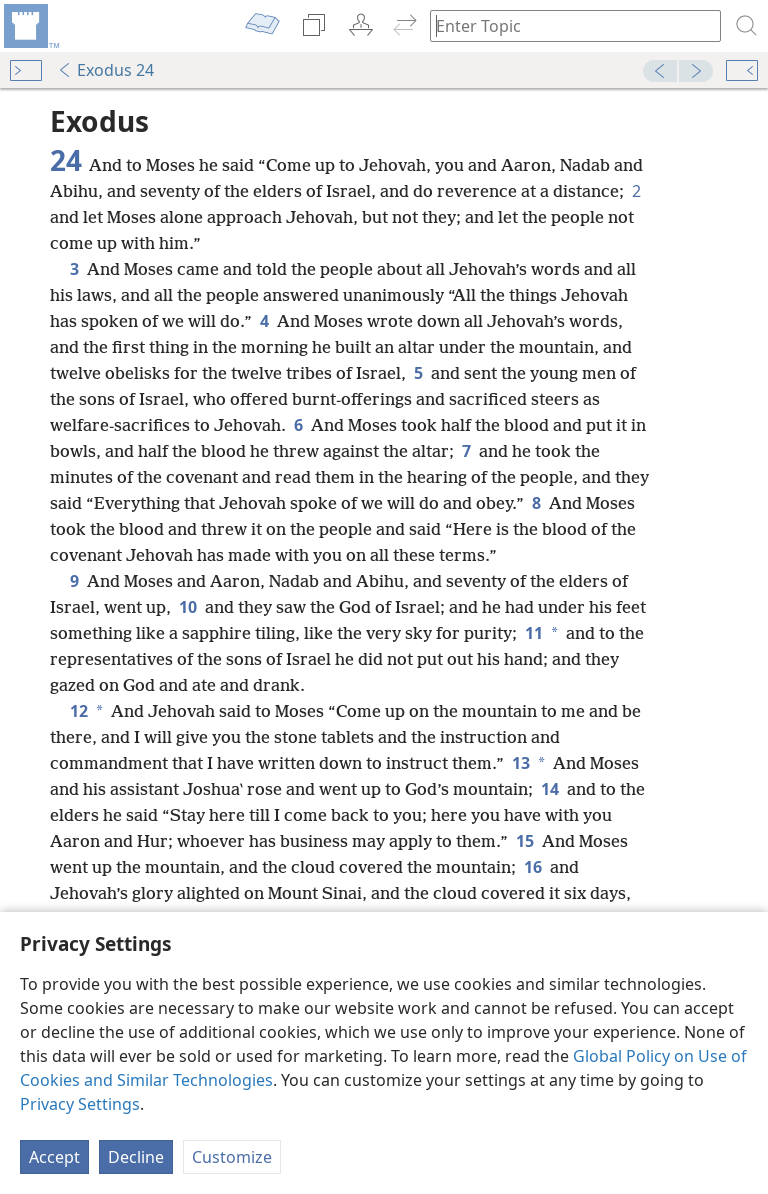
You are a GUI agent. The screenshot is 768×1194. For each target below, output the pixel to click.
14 (550, 789)
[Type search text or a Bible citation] (566, 25)
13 (519, 763)
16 (533, 867)
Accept (54, 1157)
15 (525, 841)
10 (188, 607)
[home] (30, 26)
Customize (232, 1157)
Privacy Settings (80, 1104)
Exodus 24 (105, 70)
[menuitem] (30, 26)
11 (532, 633)
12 (77, 711)
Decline (136, 1157)
